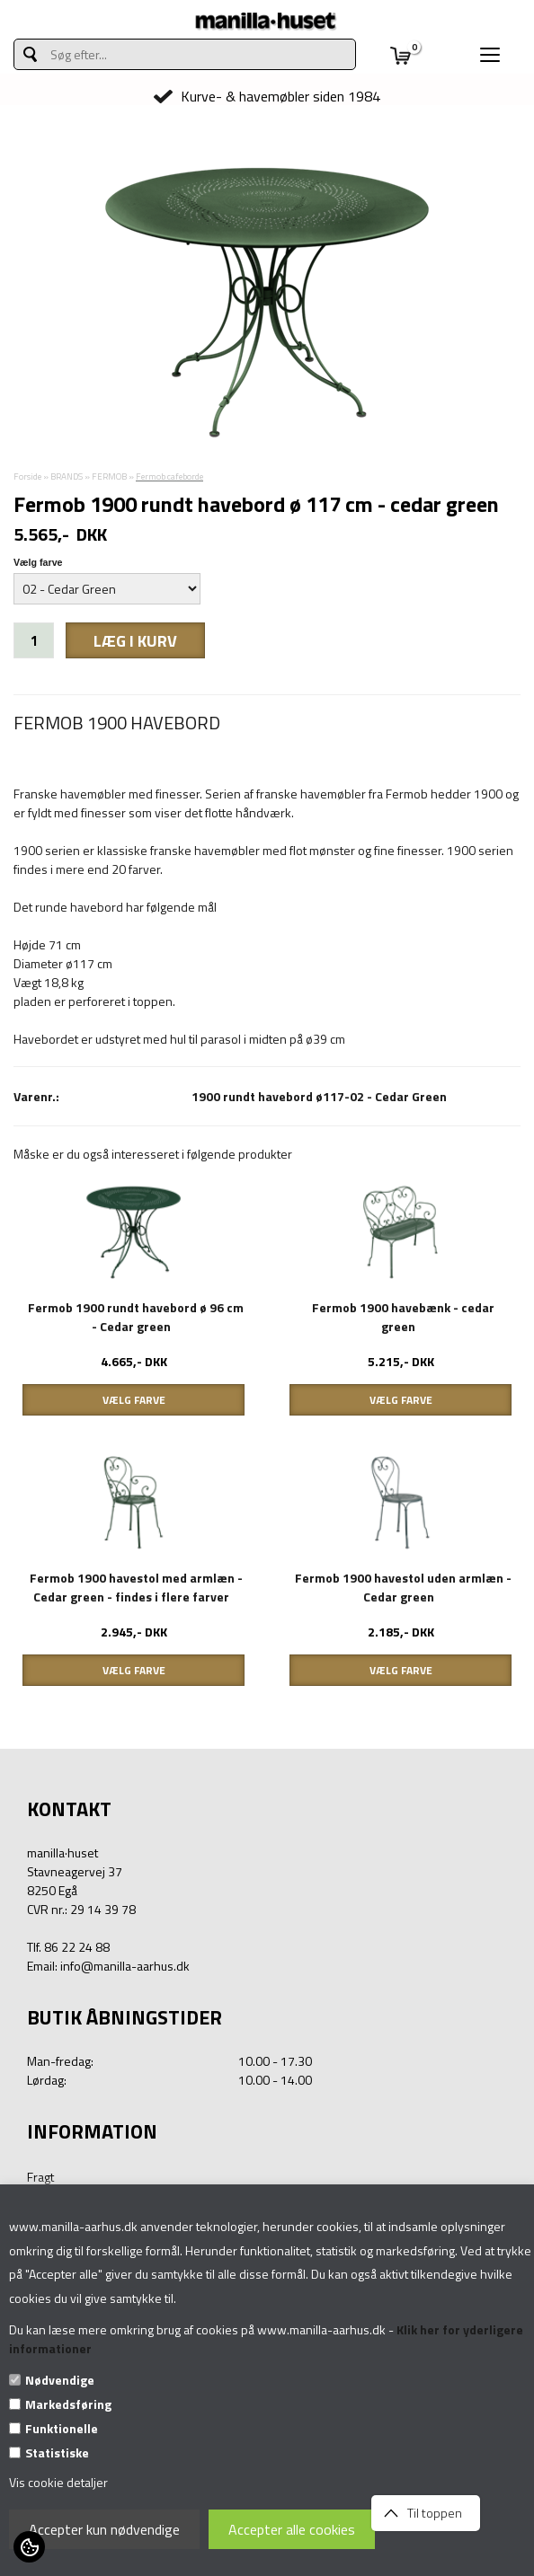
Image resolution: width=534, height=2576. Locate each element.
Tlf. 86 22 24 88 (68, 1946)
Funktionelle (61, 2428)
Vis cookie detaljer (58, 2482)
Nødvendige (59, 2379)
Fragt (40, 2176)
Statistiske (57, 2452)
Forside (27, 476)
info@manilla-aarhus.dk (125, 1965)
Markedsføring (68, 2404)
